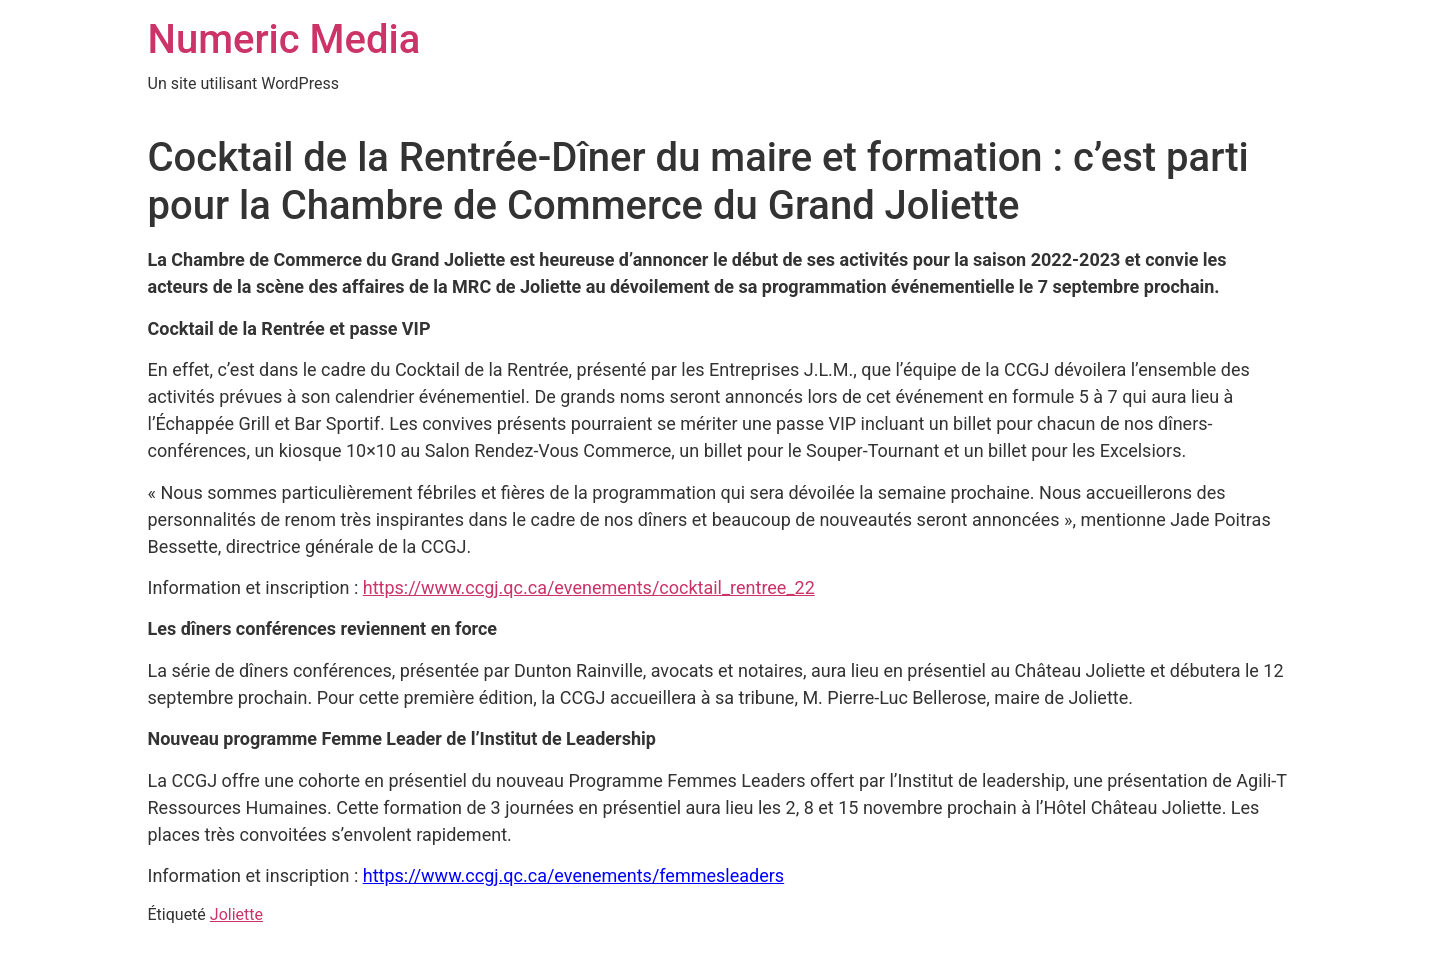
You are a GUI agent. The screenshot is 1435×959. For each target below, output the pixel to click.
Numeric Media (284, 39)
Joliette (236, 914)
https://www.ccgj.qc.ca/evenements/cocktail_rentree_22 (589, 587)
